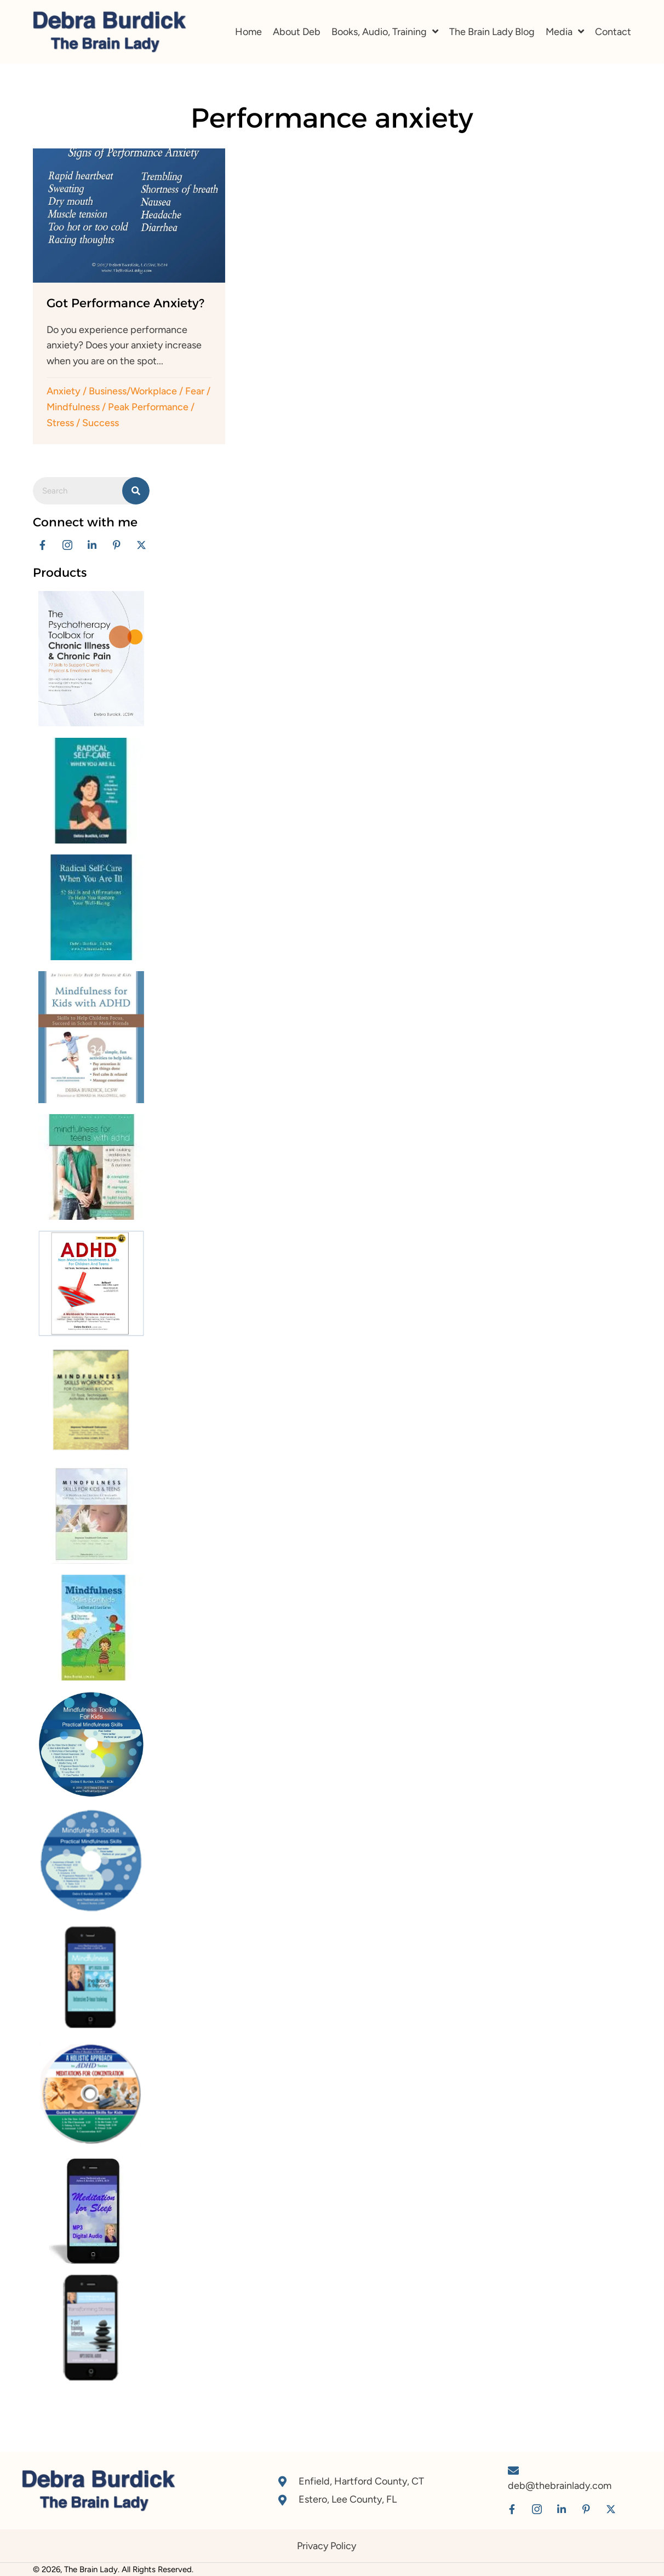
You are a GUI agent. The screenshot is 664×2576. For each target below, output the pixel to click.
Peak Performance (148, 407)
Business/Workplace (133, 391)
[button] (42, 545)
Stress (60, 423)
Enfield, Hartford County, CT (361, 2481)
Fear (194, 391)
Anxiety (64, 391)
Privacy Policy (326, 2546)
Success (100, 423)
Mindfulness (73, 407)
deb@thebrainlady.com (559, 2486)
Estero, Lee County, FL (348, 2499)
